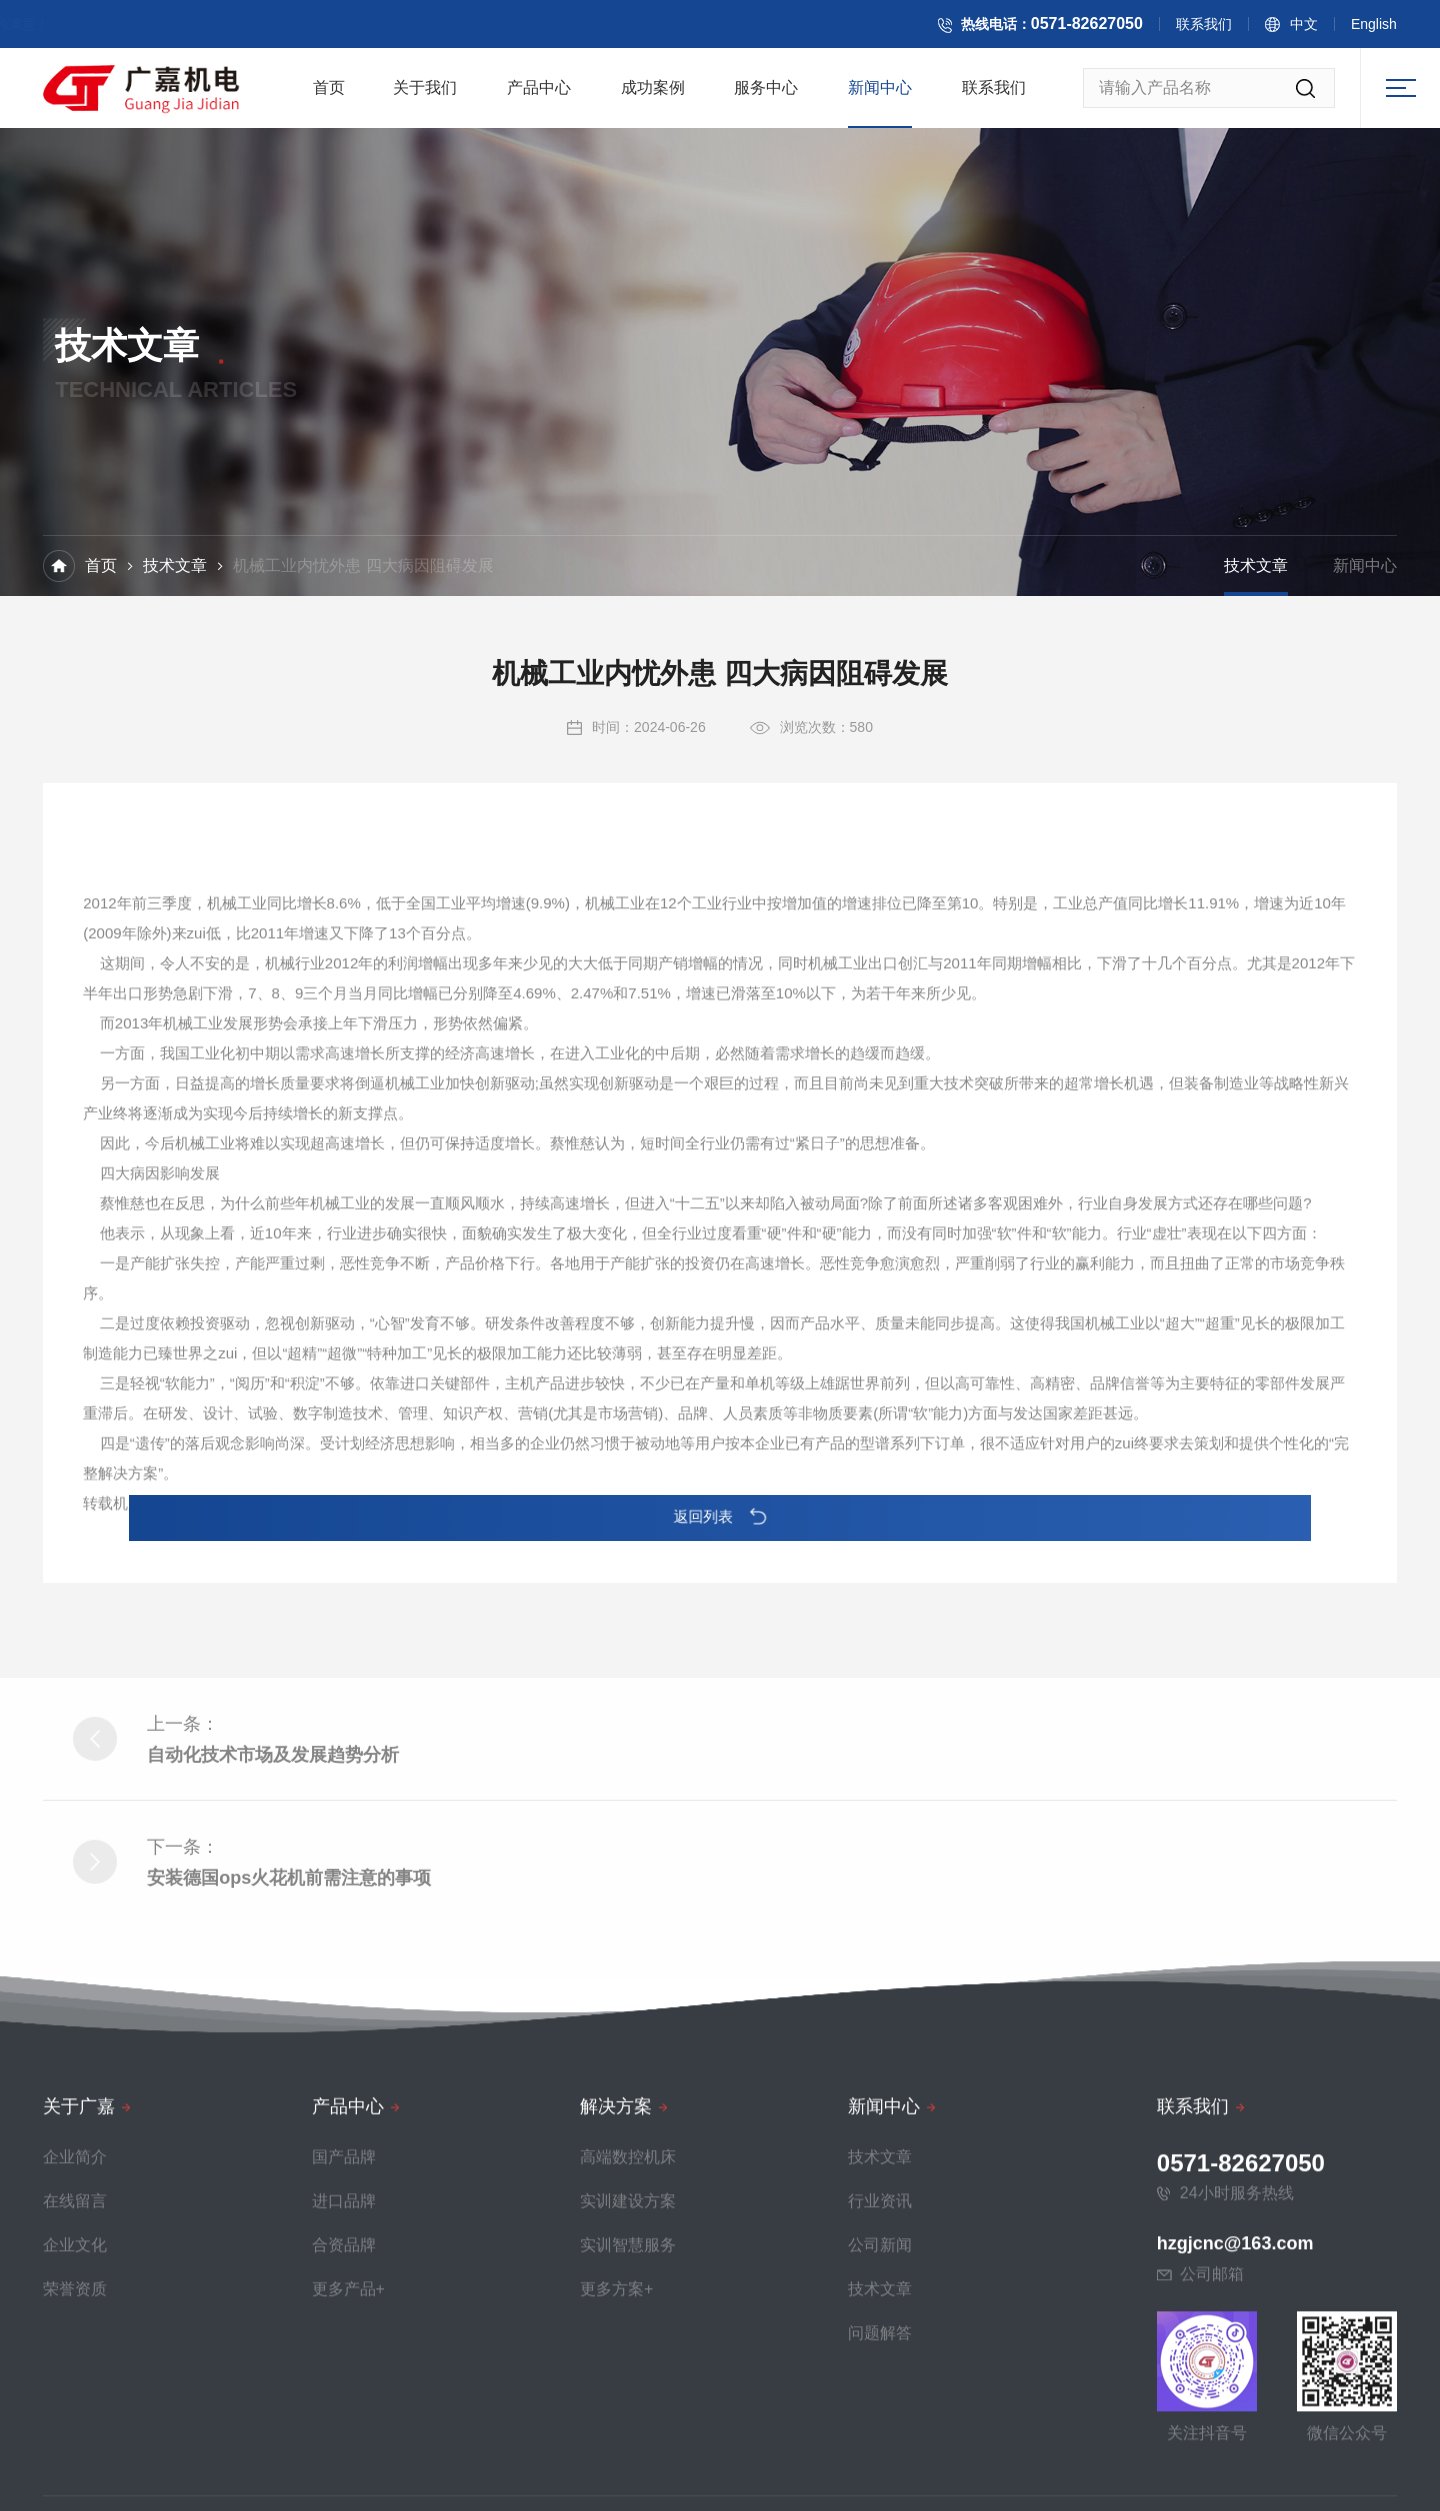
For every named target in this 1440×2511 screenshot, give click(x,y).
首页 (329, 95)
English (1398, 29)
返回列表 (720, 1517)
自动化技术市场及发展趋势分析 (273, 1969)
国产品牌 (344, 2497)
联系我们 (1228, 29)
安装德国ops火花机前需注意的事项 (289, 2092)
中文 (1328, 29)
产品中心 (539, 95)
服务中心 (766, 95)
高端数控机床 (628, 2497)
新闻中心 (880, 95)
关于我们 (425, 95)
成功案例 (653, 95)
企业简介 (75, 2497)
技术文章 (175, 568)
